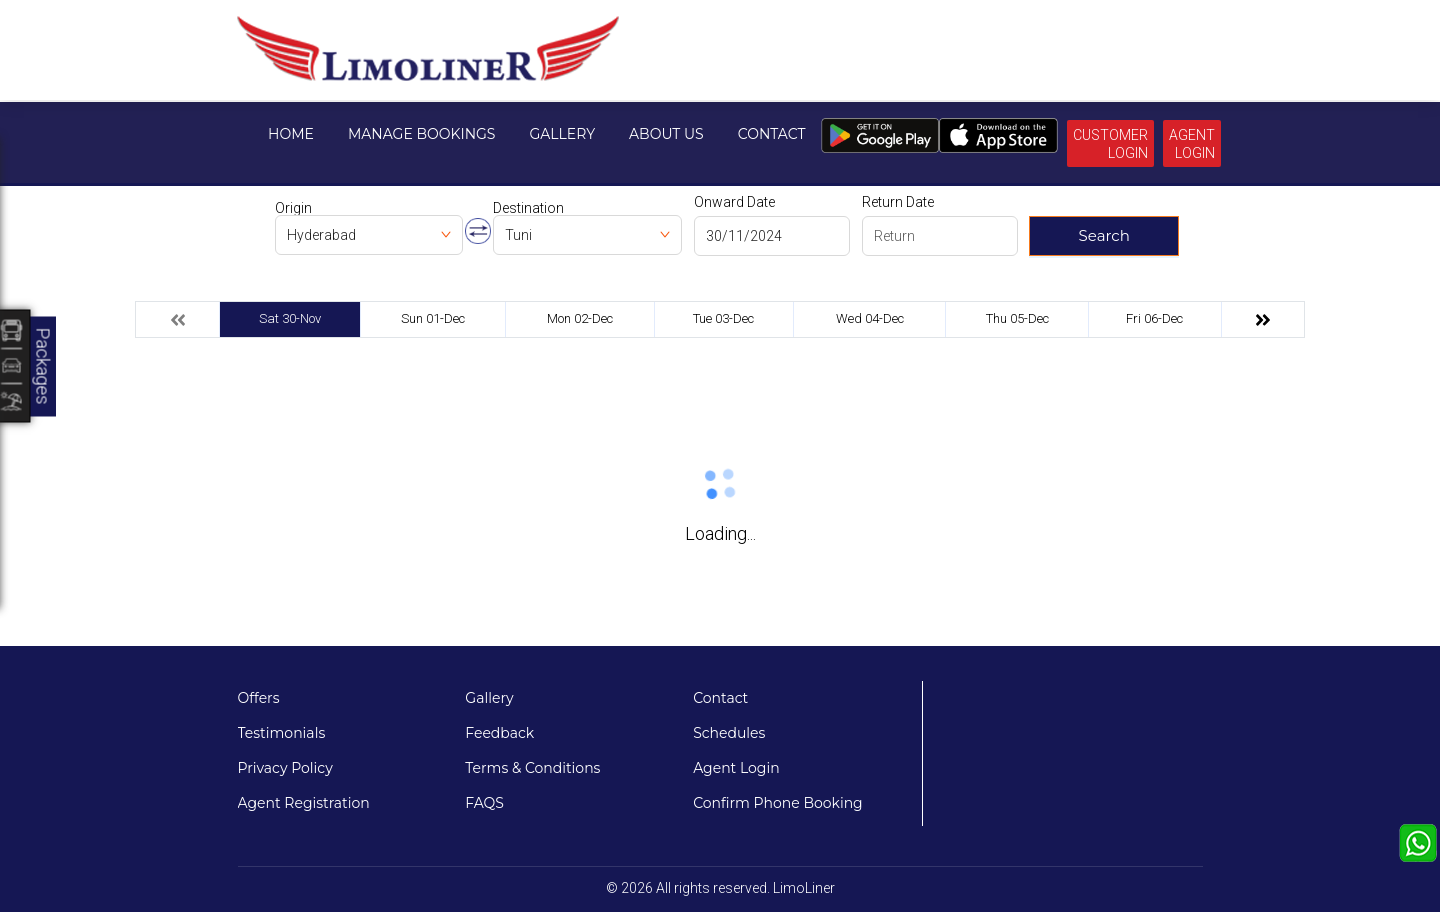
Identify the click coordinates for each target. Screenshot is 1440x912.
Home (291, 134)
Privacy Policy (285, 768)
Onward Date (734, 202)
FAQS (484, 803)
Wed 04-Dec (870, 318)
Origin (293, 208)
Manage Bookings (422, 134)
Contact (772, 134)
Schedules (729, 733)
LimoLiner (804, 888)
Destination (528, 208)
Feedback (499, 733)
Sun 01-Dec (433, 318)
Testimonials (282, 733)
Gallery (562, 134)
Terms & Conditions (532, 768)
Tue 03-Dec (723, 318)
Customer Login (1110, 144)
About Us (666, 134)
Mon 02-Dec (580, 318)
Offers (259, 698)
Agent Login (1192, 144)
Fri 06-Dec (1154, 318)
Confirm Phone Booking (778, 803)
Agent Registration (304, 803)
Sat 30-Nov (290, 318)
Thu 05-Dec (1017, 318)
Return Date (898, 202)
